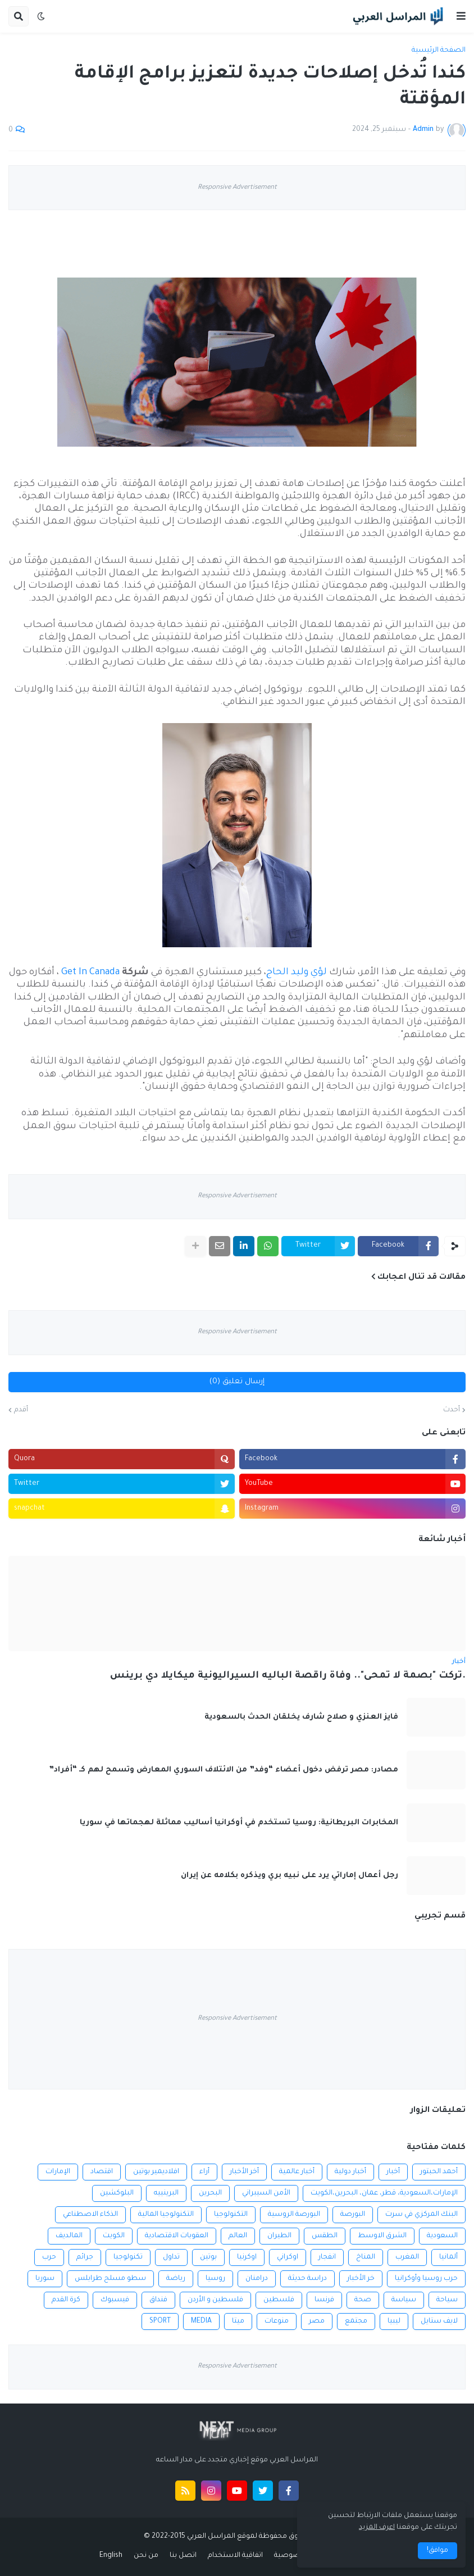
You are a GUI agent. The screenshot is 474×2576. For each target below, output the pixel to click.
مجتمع (356, 2321)
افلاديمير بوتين (156, 2172)
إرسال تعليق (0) (237, 1382)
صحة (362, 2300)
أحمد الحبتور (439, 2172)
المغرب (407, 2257)
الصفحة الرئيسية (439, 50)
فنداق (158, 2300)
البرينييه (166, 2193)
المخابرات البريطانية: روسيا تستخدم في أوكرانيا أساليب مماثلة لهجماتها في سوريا (239, 1823)
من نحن (146, 2556)
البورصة (352, 2215)
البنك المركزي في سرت (421, 2215)
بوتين (208, 2257)
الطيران (279, 2236)
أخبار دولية (350, 2172)
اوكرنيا (247, 2257)
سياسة (403, 2300)
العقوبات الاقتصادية (176, 2236)
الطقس (325, 2236)
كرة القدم (66, 2300)
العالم (238, 2236)
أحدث (451, 1410)
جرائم (84, 2257)
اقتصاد (101, 2172)
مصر (317, 2321)
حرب (49, 2257)
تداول (171, 2257)
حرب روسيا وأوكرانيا (426, 2279)
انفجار (327, 2257)
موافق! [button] (437, 2551)
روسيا (215, 2279)
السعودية (442, 2236)
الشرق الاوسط (382, 2236)
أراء (204, 2172)
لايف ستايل (439, 2321)
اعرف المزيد (377, 2528)
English (110, 2556)
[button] (461, 16)
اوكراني (287, 2257)
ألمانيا (448, 2257)
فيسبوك (115, 2300)
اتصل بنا (183, 2556)
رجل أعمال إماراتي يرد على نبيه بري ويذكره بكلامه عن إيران (289, 1875)
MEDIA (201, 2321)
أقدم (21, 1410)
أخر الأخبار (244, 2172)
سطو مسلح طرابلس (110, 2279)
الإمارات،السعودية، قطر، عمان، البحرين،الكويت (384, 2193)
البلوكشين (117, 2193)
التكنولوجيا (231, 2215)
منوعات (277, 2321)
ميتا (238, 2321)
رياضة (175, 2279)
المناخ (365, 2257)
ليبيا (394, 2321)
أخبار (393, 2172)
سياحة (447, 2300)
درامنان (256, 2279)
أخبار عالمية (297, 2172)
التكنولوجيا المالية (166, 2215)
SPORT (160, 2321)
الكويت (114, 2236)
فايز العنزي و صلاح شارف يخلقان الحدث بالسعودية (301, 1717)
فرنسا (324, 2300)
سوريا (44, 2279)
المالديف (69, 2236)
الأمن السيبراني (266, 2193)
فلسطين (278, 2300)
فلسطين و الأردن (215, 2300)
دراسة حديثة (307, 2279)
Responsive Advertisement (237, 188)
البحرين (210, 2193)
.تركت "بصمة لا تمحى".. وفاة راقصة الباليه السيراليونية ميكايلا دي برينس (288, 1676)
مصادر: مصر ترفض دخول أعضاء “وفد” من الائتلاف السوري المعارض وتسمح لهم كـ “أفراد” (223, 1770)
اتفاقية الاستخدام (235, 2556)
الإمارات (57, 2172)
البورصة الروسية (294, 2215)
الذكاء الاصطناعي (90, 2215)
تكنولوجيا (128, 2257)
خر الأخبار (361, 2279)
